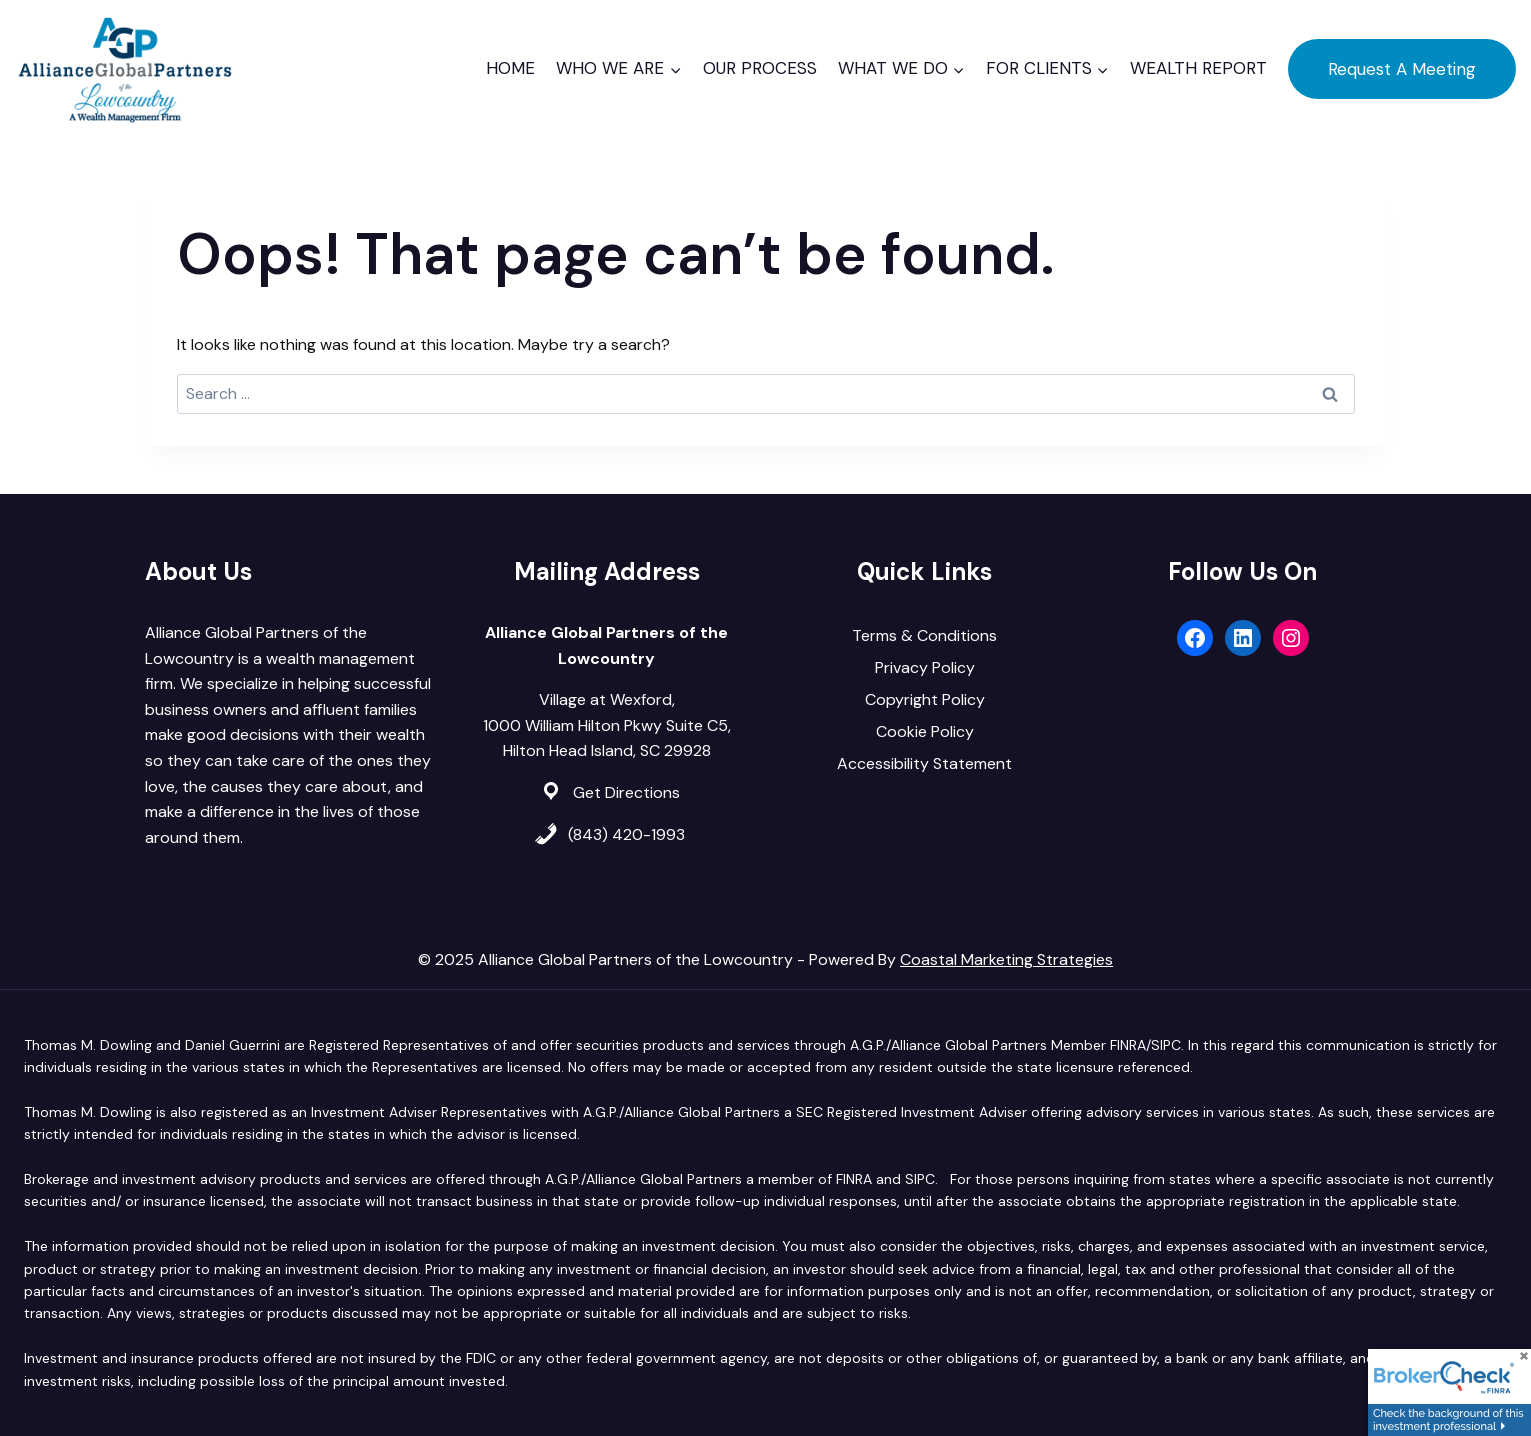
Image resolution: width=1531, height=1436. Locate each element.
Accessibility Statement (924, 763)
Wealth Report (1198, 68)
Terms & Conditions (924, 635)
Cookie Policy (925, 731)
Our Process (760, 68)
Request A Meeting (1402, 69)
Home (510, 68)
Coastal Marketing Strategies (1006, 959)
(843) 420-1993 (626, 834)
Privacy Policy (925, 667)
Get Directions (626, 792)
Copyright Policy (925, 699)
